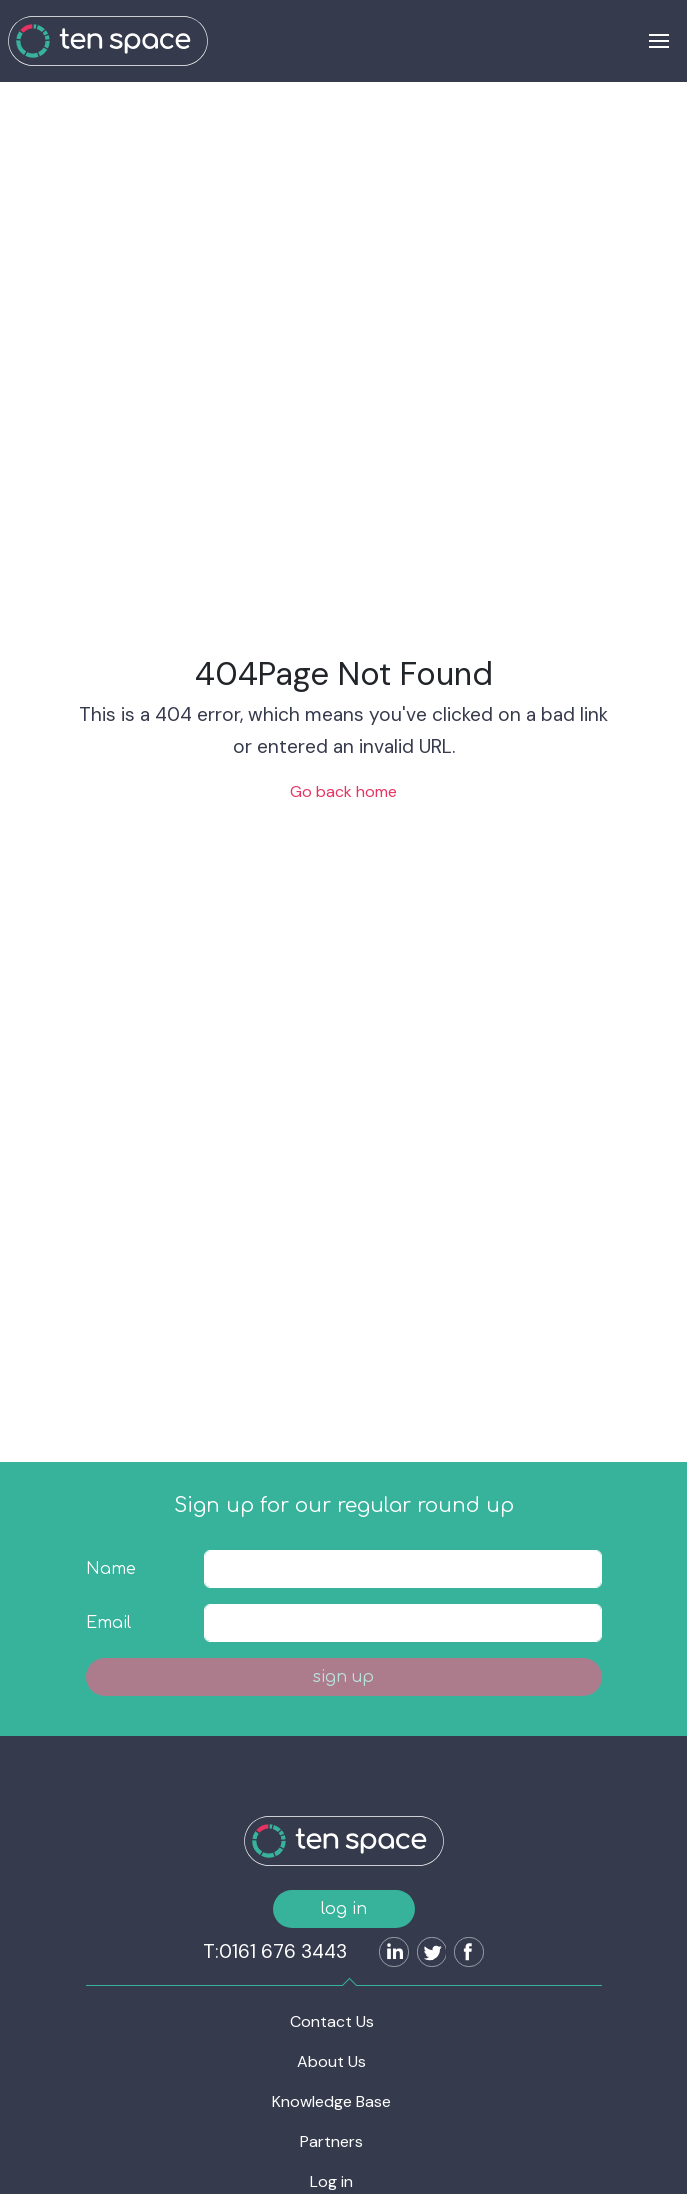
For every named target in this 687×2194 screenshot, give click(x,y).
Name (111, 1569)
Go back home (343, 791)
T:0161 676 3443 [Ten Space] (275, 1951)
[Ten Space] (108, 41)
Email (108, 1623)
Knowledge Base (331, 2101)
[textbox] (402, 1569)
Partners (331, 2141)
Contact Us (332, 2021)
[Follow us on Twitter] (428, 1954)
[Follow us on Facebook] (465, 1954)
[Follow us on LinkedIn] (390, 1954)
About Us (331, 2061)
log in (344, 1909)
